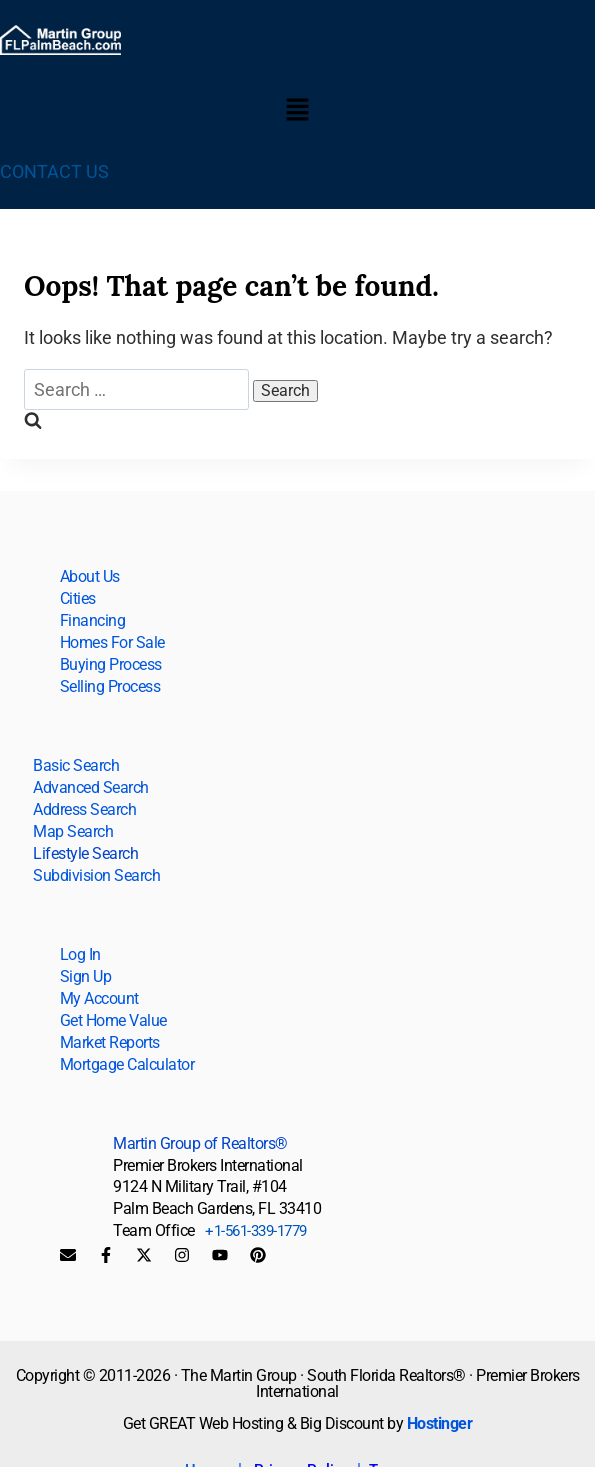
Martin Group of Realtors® (200, 1143)
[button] (297, 112)
